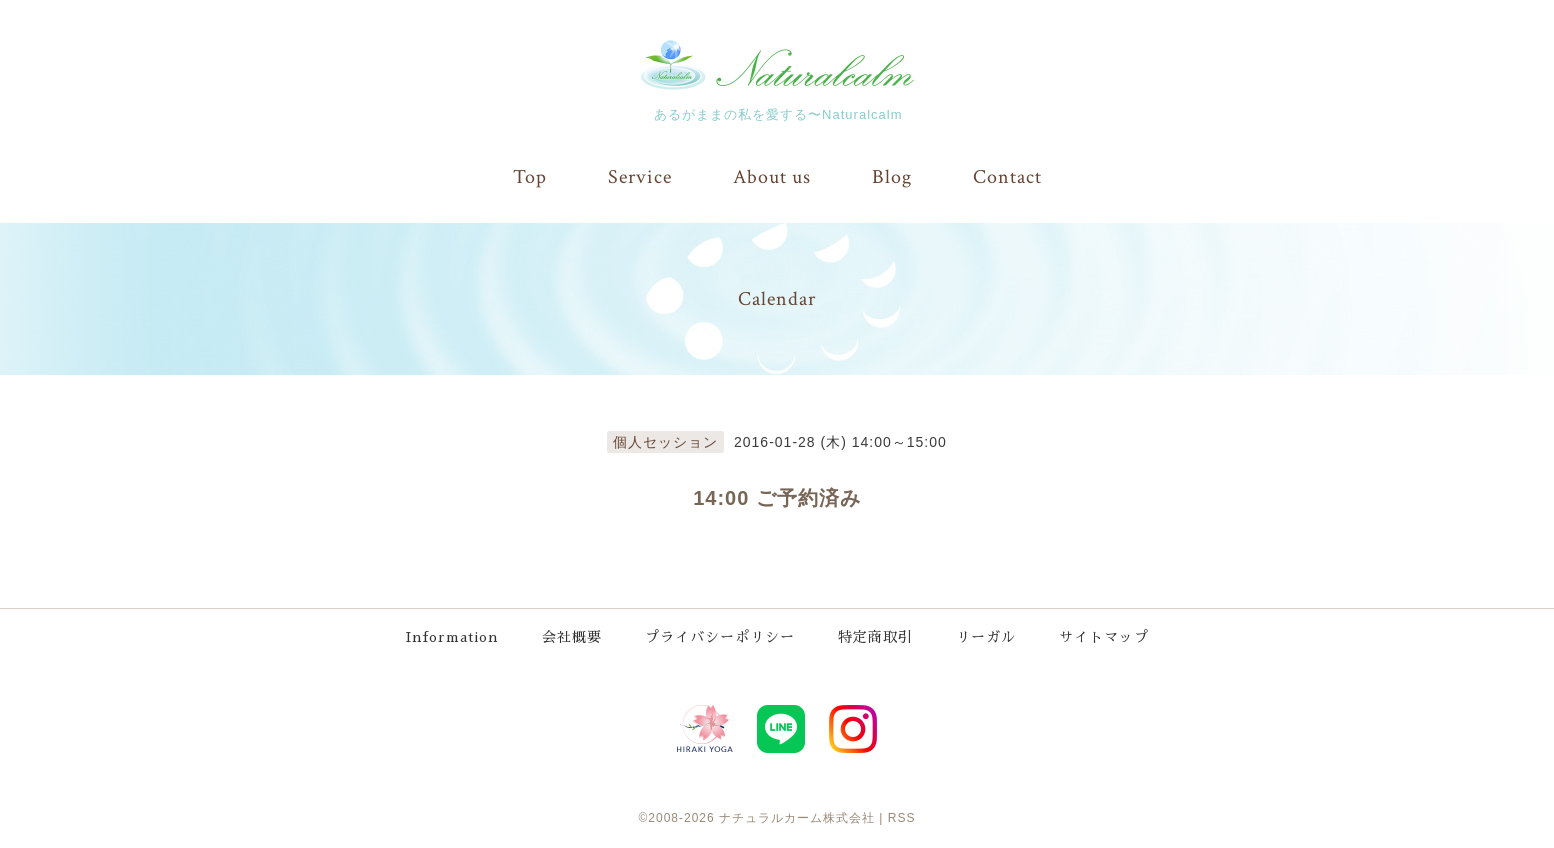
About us (772, 177)
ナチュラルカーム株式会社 (797, 818)
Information (452, 637)
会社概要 (572, 637)
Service (640, 177)
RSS (902, 818)
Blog (892, 177)
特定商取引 (875, 637)
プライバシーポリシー (720, 637)
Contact (1007, 177)
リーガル (986, 637)
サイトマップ (1104, 637)
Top (530, 177)
